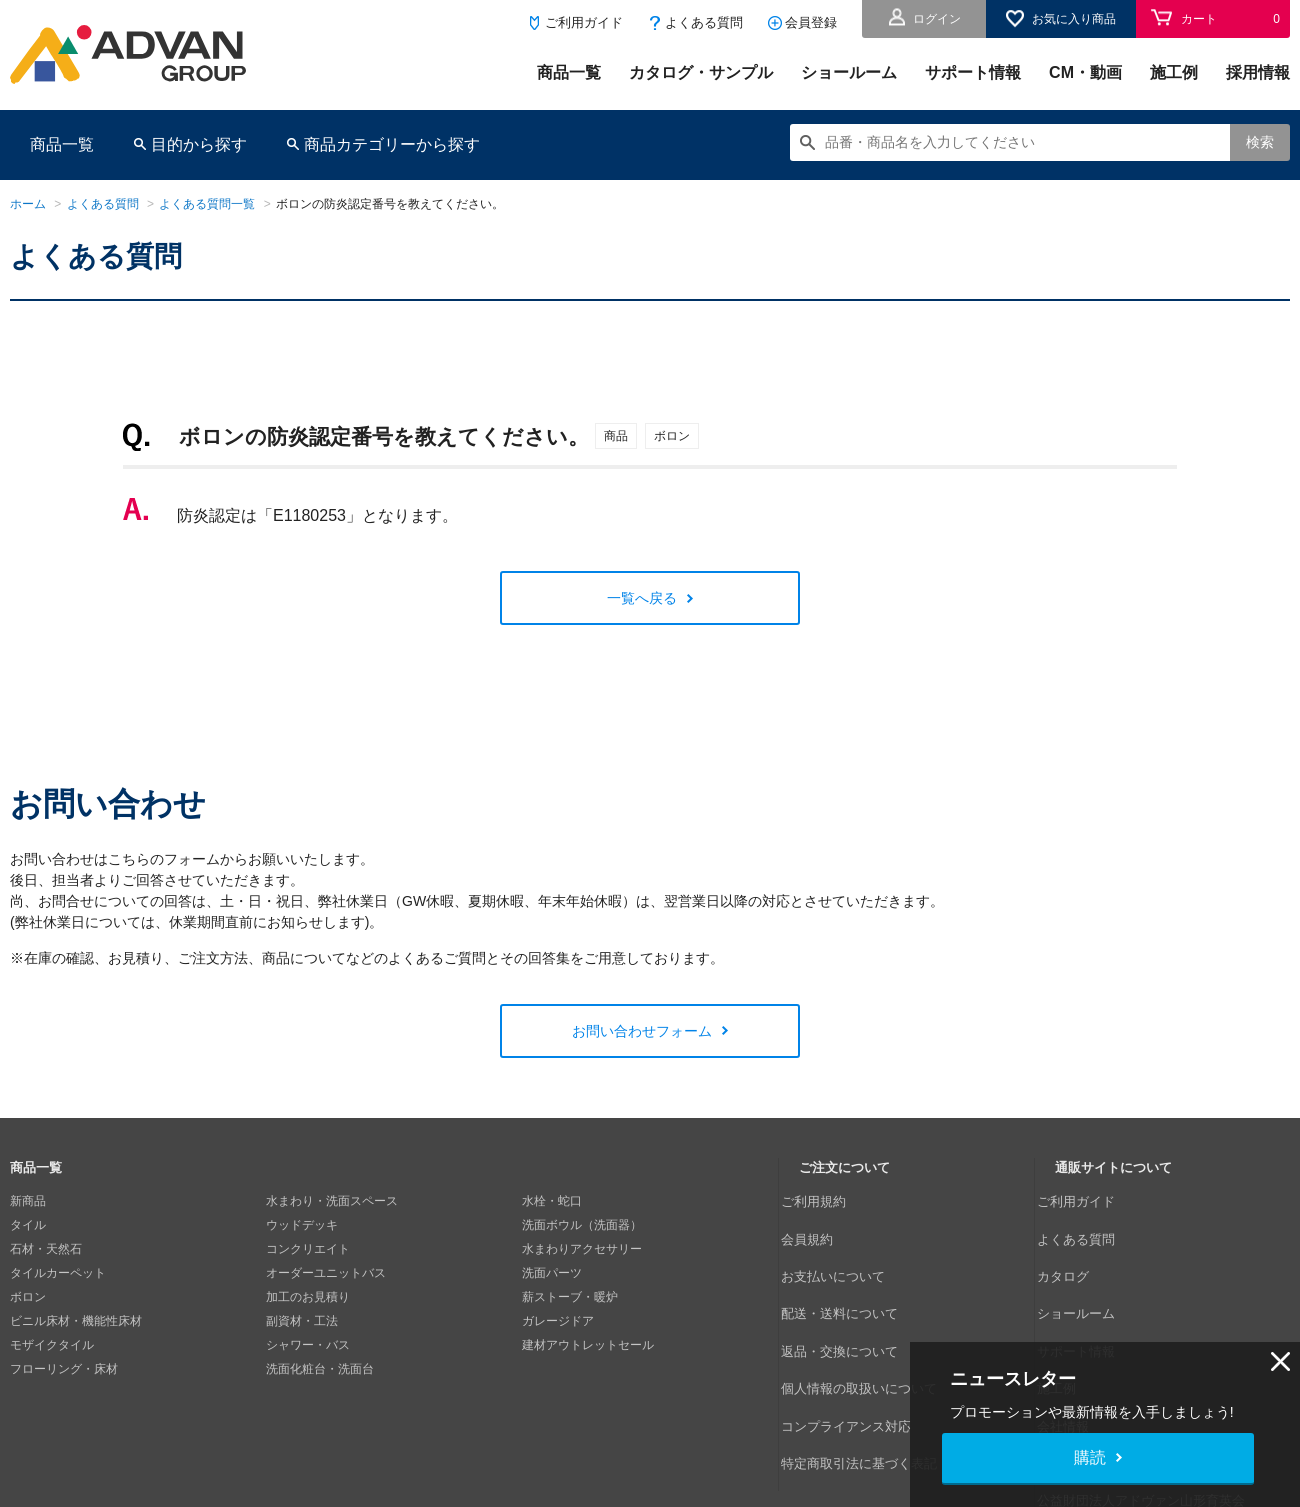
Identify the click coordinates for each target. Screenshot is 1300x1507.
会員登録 (811, 22)
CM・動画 (1085, 72)
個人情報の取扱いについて (871, 1321)
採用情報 (1258, 72)
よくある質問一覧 (207, 204)
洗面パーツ (552, 1273)
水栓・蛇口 (552, 1201)
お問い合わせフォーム (642, 1031)
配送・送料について (853, 1273)
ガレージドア (558, 1321)
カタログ (1079, 1249)
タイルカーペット (58, 1273)
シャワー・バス (308, 1345)
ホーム (28, 204)
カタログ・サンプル (701, 72)
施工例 (1174, 72)
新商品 (28, 1201)
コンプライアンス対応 (859, 1345)
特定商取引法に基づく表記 (871, 1369)
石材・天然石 (46, 1249)
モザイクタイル (52, 1345)
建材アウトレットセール (588, 1345)
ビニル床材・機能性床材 (76, 1321)
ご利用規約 (829, 1201)
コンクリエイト (308, 1249)
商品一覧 (569, 72)
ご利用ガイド (584, 22)
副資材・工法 (302, 1321)
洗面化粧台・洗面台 (320, 1369)
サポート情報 (973, 72)
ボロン (28, 1297)
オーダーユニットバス (326, 1273)
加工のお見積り (308, 1297)
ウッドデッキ (302, 1225)
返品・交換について (853, 1297)
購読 (1090, 1457)
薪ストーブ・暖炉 (570, 1297)
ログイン (937, 19)
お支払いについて (847, 1249)
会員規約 (823, 1225)
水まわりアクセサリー (582, 1249)
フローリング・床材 (64, 1369)
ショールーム (849, 72)
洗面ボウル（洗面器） (582, 1225)
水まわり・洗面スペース (332, 1201)
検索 (1260, 142)
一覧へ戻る (642, 598)
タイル (28, 1225)
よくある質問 (704, 22)
